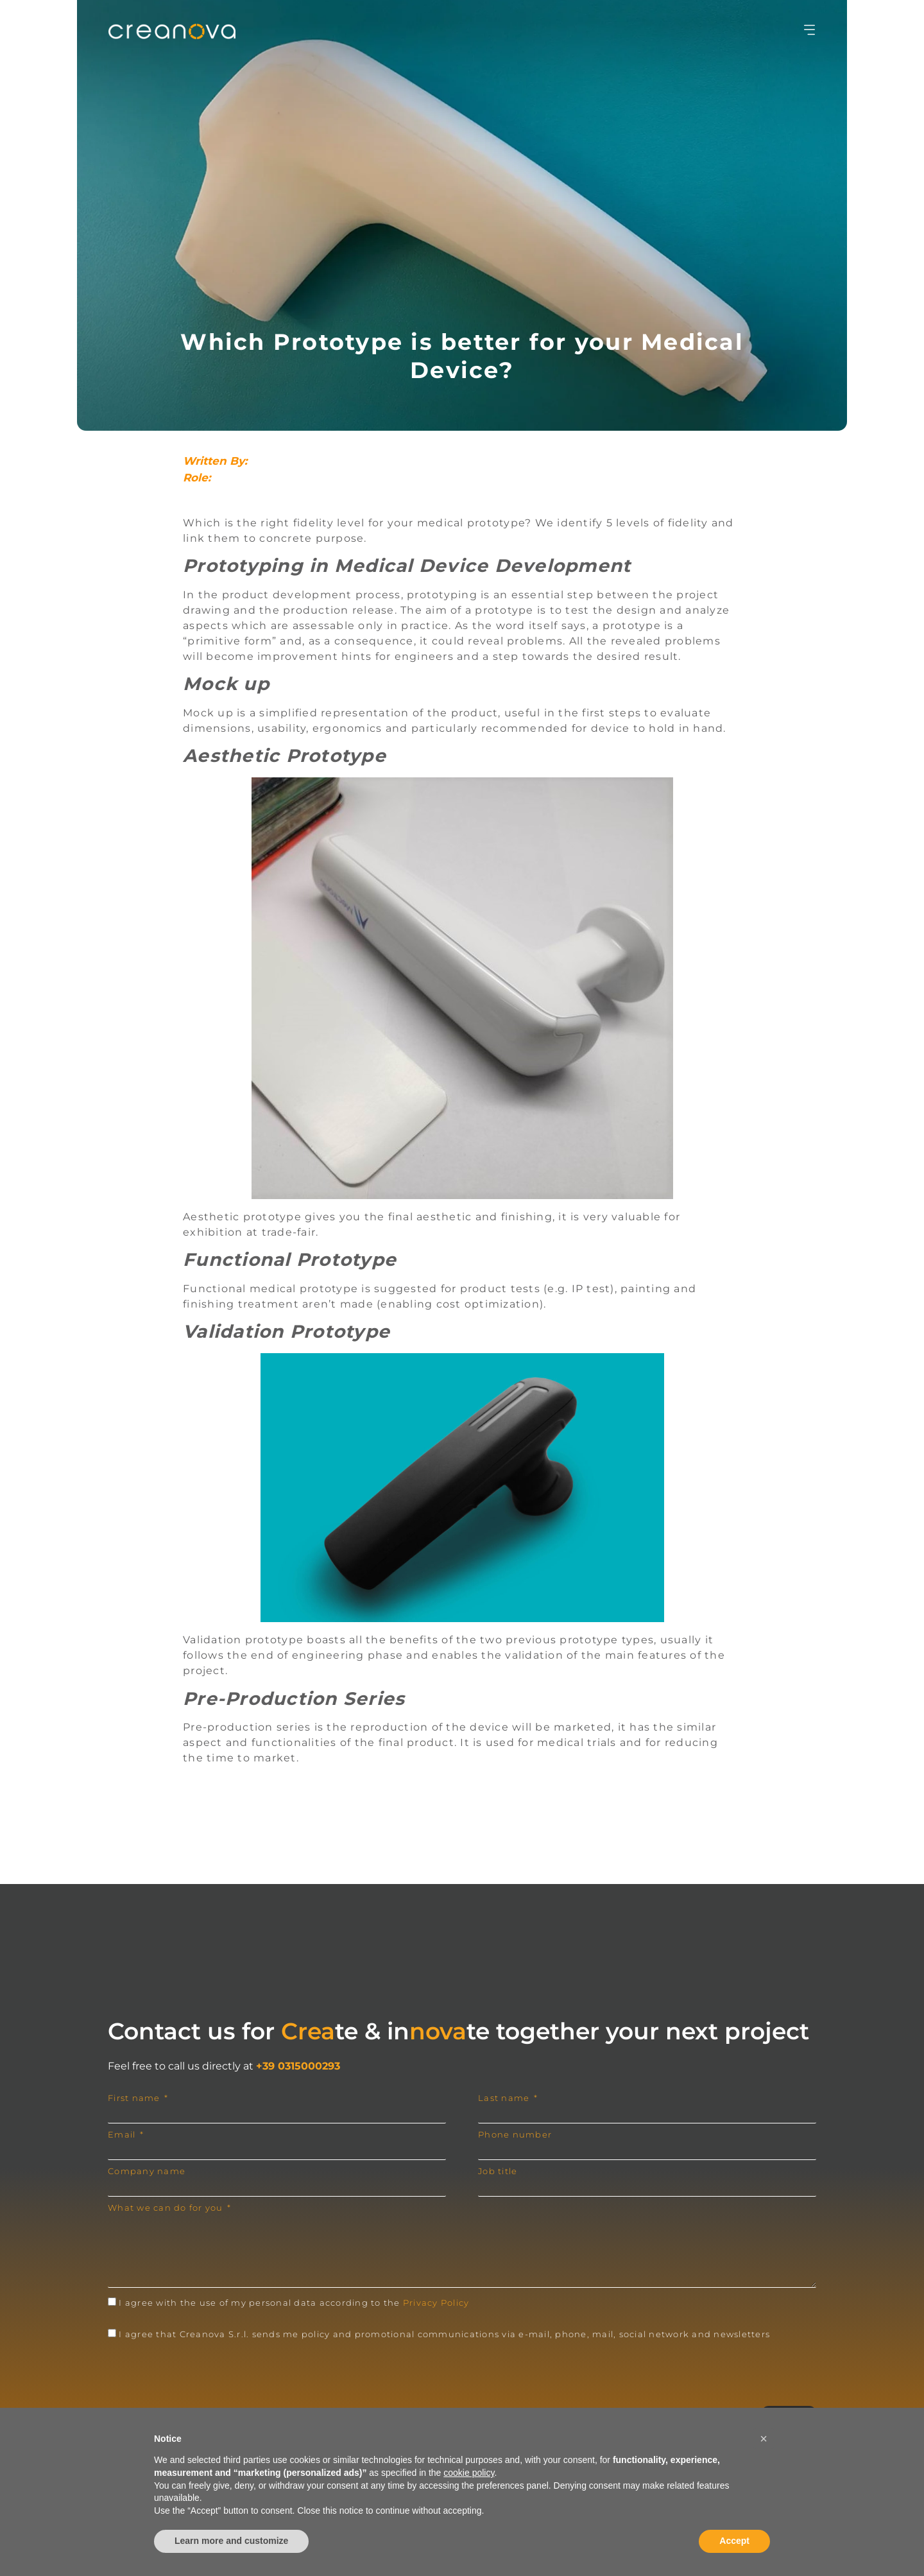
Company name (146, 2171)
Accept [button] (734, 2541)
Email (123, 2135)
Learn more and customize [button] (231, 2541)
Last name (505, 2098)
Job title (497, 2171)
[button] (763, 2438)
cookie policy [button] (468, 2473)
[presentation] (205, 2374)
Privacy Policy (436, 2303)
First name (135, 2098)
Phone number (515, 2135)
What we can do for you (167, 2208)
